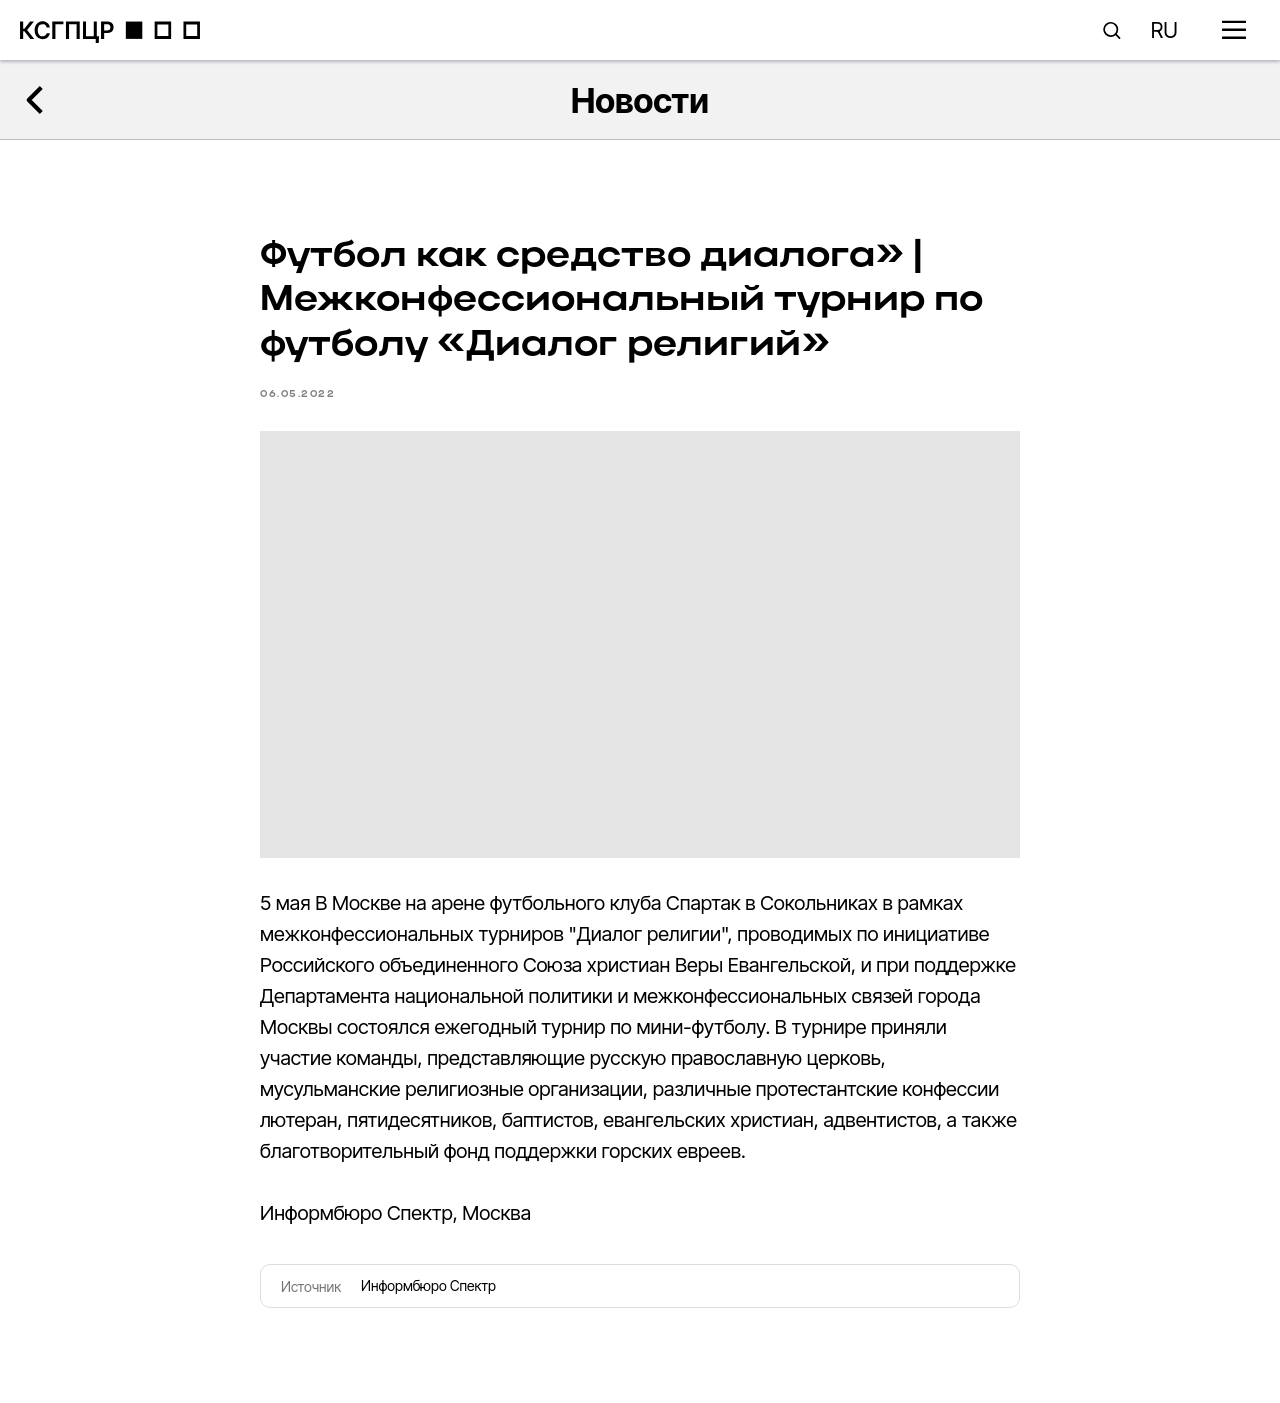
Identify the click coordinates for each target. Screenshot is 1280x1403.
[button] (1111, 29)
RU (1164, 30)
